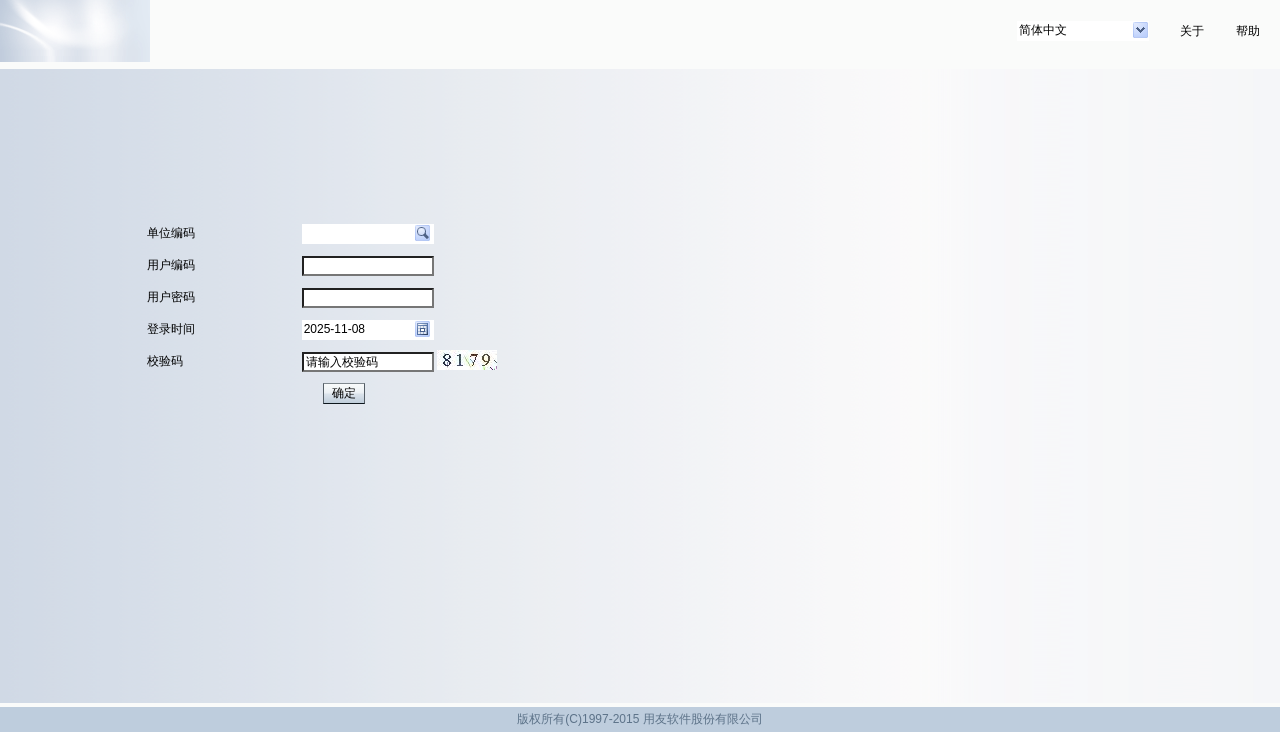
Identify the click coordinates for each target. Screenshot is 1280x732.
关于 (1192, 31)
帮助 (1248, 31)
